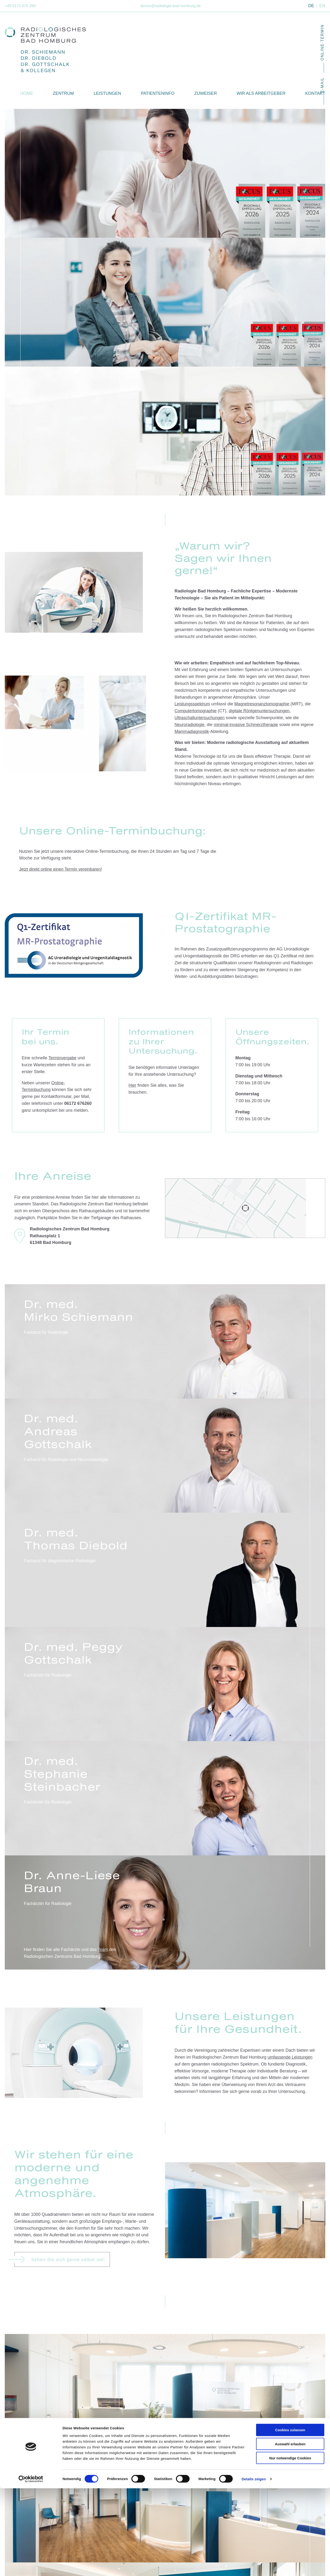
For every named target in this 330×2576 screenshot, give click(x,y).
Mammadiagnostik (192, 731)
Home (26, 93)
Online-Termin (322, 42)
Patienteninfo (157, 93)
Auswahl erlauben (290, 2532)
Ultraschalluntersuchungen (200, 717)
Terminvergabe (62, 1058)
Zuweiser (205, 93)
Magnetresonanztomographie (263, 704)
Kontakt (315, 93)
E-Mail (322, 84)
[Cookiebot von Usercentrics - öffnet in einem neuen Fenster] (31, 2566)
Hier (132, 1085)
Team (103, 1949)
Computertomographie (196, 710)
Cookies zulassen (290, 2517)
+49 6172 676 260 (20, 6)
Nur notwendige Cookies (290, 2546)
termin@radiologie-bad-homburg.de (170, 6)
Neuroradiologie (190, 724)
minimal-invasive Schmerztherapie (246, 724)
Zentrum (63, 93)
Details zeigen (254, 2567)
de (311, 5)
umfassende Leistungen (290, 2057)
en (322, 5)
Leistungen (107, 93)
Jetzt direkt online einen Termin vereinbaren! (61, 869)
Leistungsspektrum (193, 704)
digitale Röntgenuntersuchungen (260, 710)
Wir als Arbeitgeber (261, 93)
